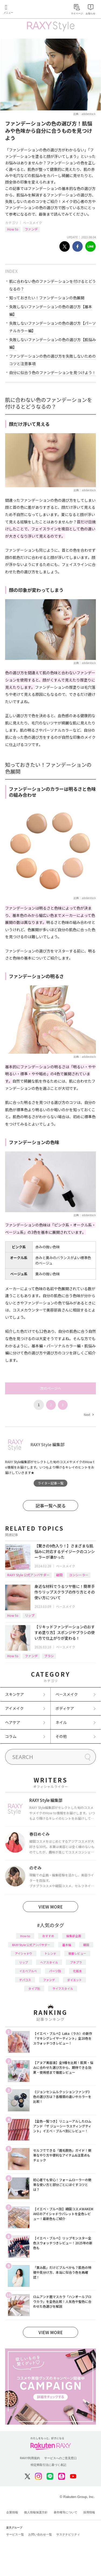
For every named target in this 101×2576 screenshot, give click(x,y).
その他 (61, 1736)
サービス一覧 (15, 2534)
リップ (29, 1615)
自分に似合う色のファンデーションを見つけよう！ (52, 372)
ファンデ (31, 229)
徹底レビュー (77, 1953)
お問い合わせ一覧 (40, 2534)
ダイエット (74, 1980)
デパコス (25, 1980)
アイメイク (14, 1708)
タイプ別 (34, 1988)
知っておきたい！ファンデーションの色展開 (46, 297)
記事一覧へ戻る (51, 1505)
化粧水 (77, 1971)
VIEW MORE (51, 1906)
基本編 (66, 1945)
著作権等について (65, 2512)
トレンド (50, 1953)
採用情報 (89, 2512)
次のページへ (50, 1388)
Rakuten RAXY (29, 9)
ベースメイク (32, 222)
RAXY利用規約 (30, 2458)
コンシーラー (78, 1574)
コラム (10, 1736)
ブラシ (49, 1655)
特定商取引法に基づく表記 (48, 2464)
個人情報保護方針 (36, 2512)
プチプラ (76, 1962)
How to (12, 229)
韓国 (59, 1574)
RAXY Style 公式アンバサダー (28, 1574)
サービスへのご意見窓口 (60, 2458)
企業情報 (12, 2512)
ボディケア (64, 1708)
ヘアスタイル (49, 1962)
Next (88, 1414)
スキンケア (14, 1694)
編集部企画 (73, 1936)
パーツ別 (55, 1971)
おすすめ (48, 1936)
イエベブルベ (28, 1971)
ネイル (61, 1722)
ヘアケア (12, 1722)
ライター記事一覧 (51, 1483)
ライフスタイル (62, 1988)
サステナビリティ (68, 2534)
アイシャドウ (23, 1953)
